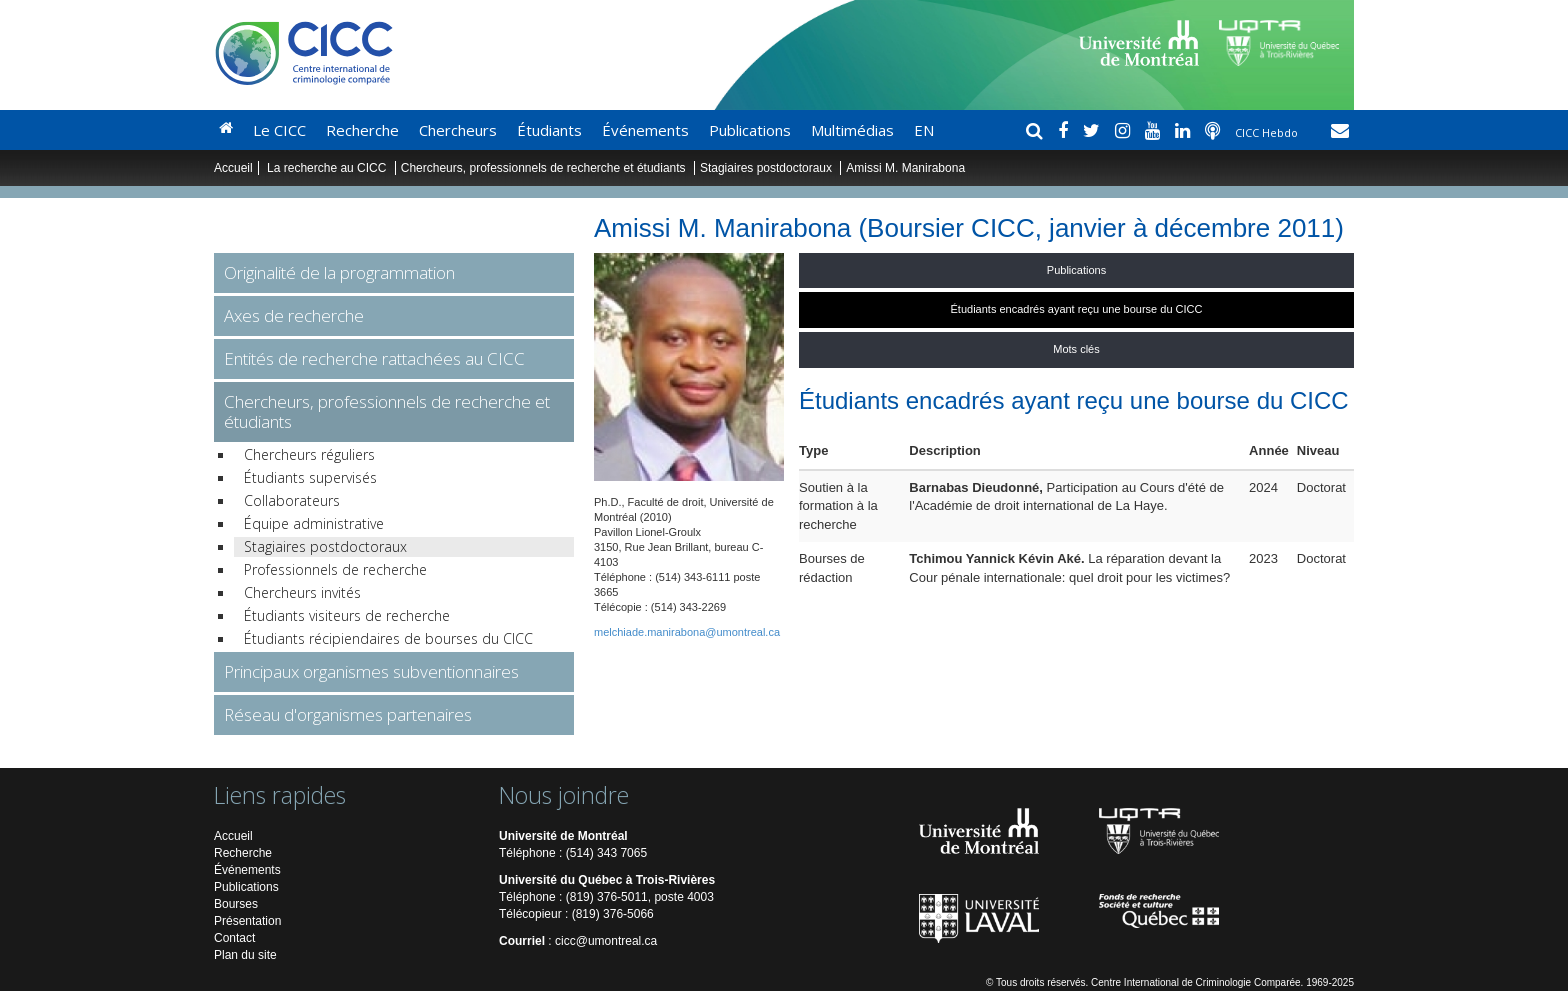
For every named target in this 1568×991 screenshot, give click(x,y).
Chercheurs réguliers (309, 454)
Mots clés (1076, 349)
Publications (750, 130)
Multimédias (852, 130)
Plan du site (245, 955)
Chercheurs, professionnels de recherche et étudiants (545, 168)
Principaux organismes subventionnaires (371, 671)
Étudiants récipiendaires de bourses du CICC (388, 638)
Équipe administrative (314, 523)
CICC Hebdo (1268, 132)
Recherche (362, 130)
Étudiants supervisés (310, 477)
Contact (234, 938)
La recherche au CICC (328, 168)
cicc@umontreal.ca (606, 941)
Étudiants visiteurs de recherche (347, 615)
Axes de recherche (294, 315)
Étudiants (549, 130)
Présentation (247, 921)
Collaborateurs (292, 500)
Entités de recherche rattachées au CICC (374, 358)
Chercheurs (458, 130)
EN (924, 130)
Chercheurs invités (302, 592)
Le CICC (279, 130)
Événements (645, 130)
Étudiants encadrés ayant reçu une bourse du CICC (1077, 309)
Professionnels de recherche (335, 569)
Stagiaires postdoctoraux (766, 168)
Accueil (233, 168)
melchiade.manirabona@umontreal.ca (687, 632)
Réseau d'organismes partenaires (348, 714)
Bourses (236, 904)
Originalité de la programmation (339, 272)
